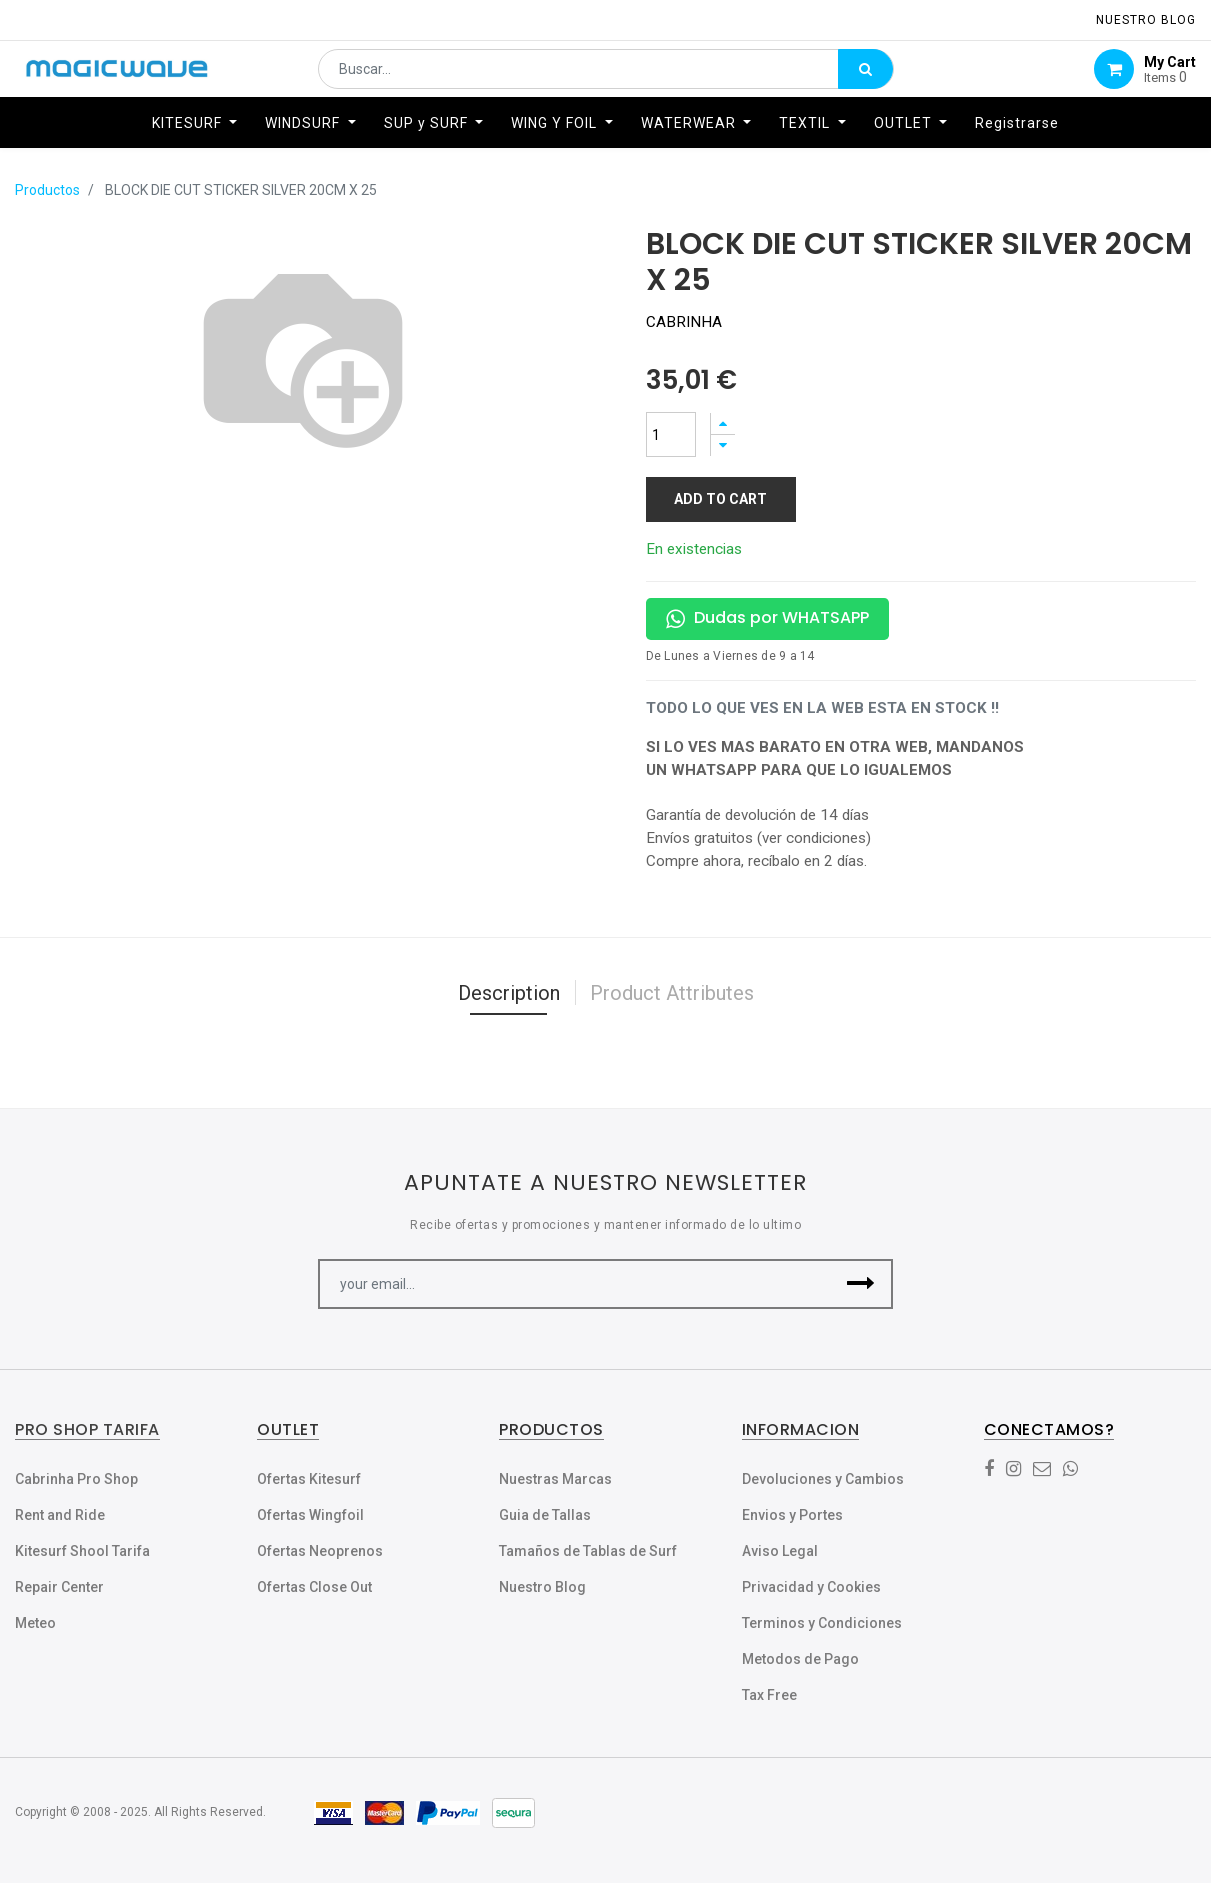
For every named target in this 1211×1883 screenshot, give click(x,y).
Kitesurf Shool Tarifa (82, 1551)
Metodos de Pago (800, 1659)
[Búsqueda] (865, 76)
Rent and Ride (60, 1515)
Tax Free (769, 1695)
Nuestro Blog (542, 1587)
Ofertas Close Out (314, 1587)
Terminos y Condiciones (822, 1623)
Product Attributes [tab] (672, 993)
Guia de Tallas (545, 1515)
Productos (47, 190)
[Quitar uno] (723, 445)
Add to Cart (720, 499)
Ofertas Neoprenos (320, 1551)
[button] (860, 1284)
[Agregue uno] (723, 423)
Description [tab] (509, 993)
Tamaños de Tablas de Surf (588, 1551)
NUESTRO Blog (1146, 20)
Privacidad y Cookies (811, 1587)
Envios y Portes (792, 1515)
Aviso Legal (780, 1551)
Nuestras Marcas (555, 1479)
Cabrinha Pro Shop (76, 1479)
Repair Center (59, 1587)
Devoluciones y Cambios (823, 1479)
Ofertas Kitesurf (309, 1479)
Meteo (35, 1623)
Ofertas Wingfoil (310, 1515)
